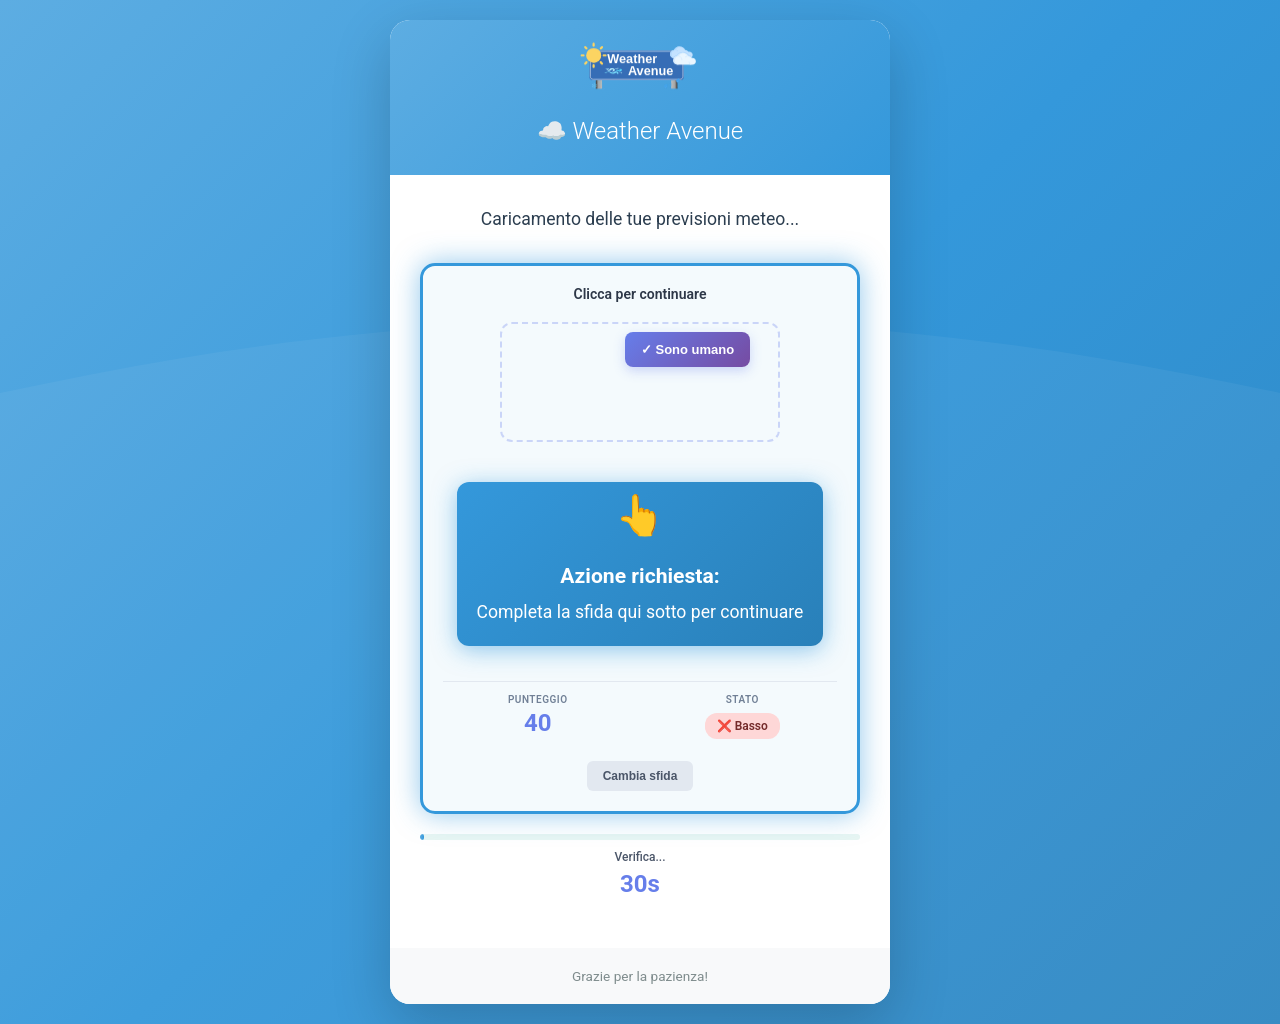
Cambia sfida (640, 776)
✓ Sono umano (687, 349)
